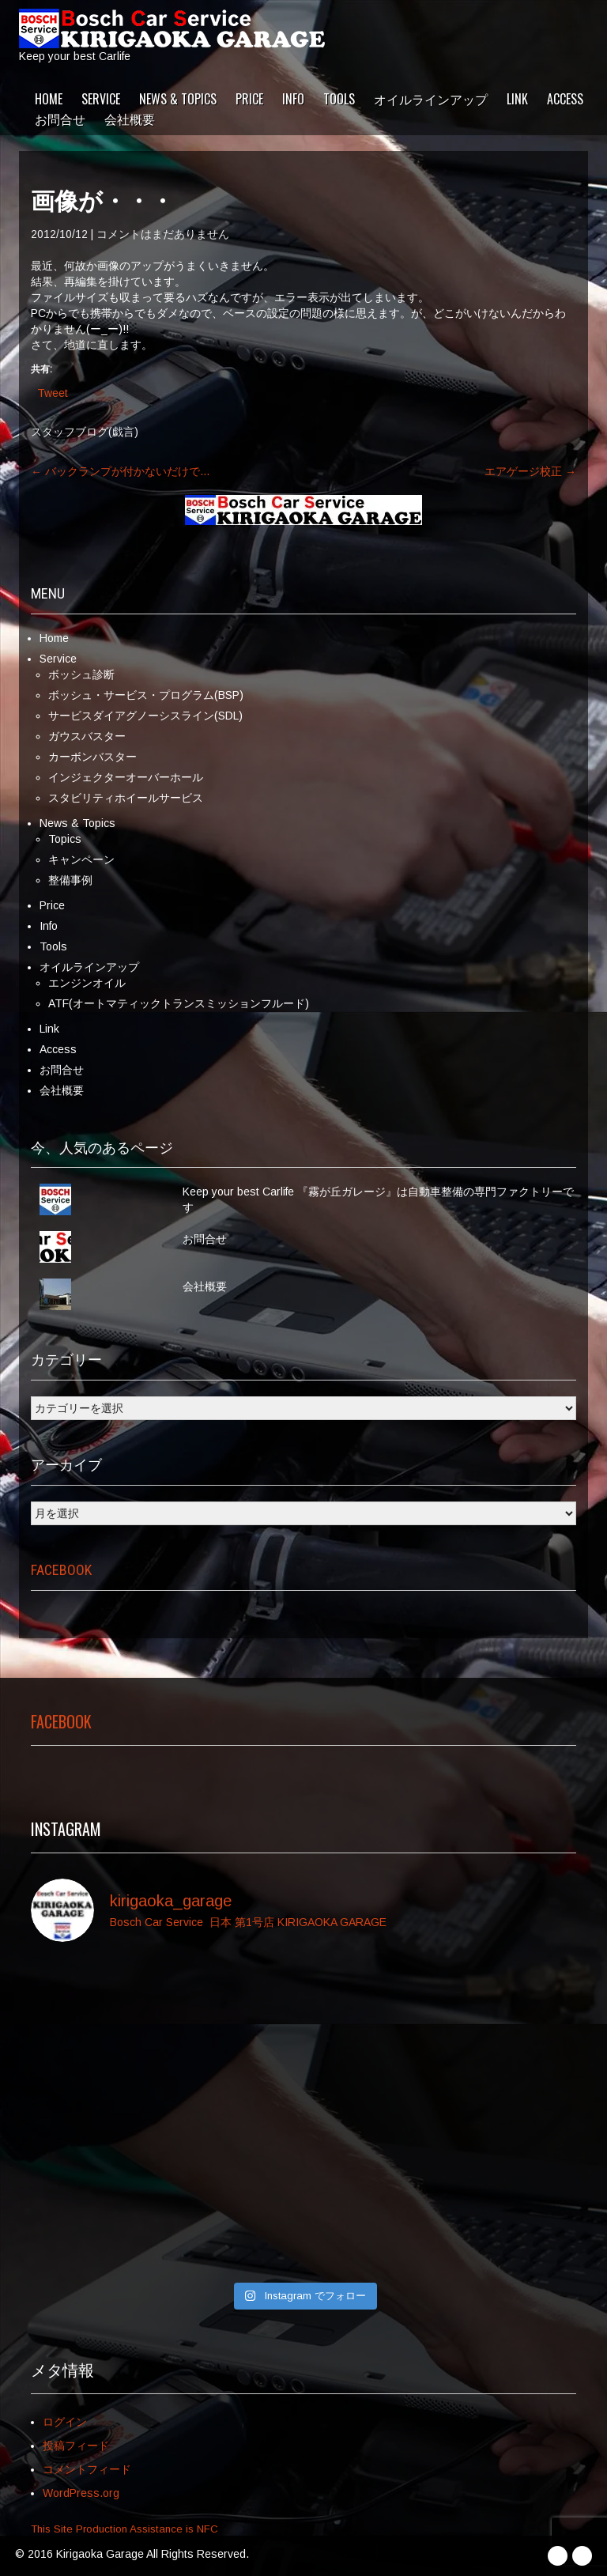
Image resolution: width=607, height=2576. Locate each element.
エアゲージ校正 (530, 471)
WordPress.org (81, 2493)
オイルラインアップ (431, 98)
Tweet (52, 393)
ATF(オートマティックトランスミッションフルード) (178, 1003)
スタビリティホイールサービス (125, 797)
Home (48, 98)
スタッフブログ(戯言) (84, 431)
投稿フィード (76, 2445)
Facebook (61, 1570)
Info (293, 98)
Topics (64, 839)
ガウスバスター (87, 736)
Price (249, 98)
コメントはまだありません (162, 234)
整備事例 (70, 880)
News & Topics (178, 98)
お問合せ (60, 118)
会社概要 (129, 118)
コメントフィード (87, 2469)
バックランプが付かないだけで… (120, 471)
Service (100, 98)
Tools (339, 98)
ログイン (65, 2421)
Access (565, 98)
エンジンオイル (87, 982)
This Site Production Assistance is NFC (124, 2529)
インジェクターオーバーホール (125, 777)
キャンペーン (81, 859)
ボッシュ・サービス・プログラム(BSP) (145, 695)
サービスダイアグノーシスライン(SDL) (145, 715)
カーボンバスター (92, 756)
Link (517, 98)
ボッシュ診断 (81, 674)
